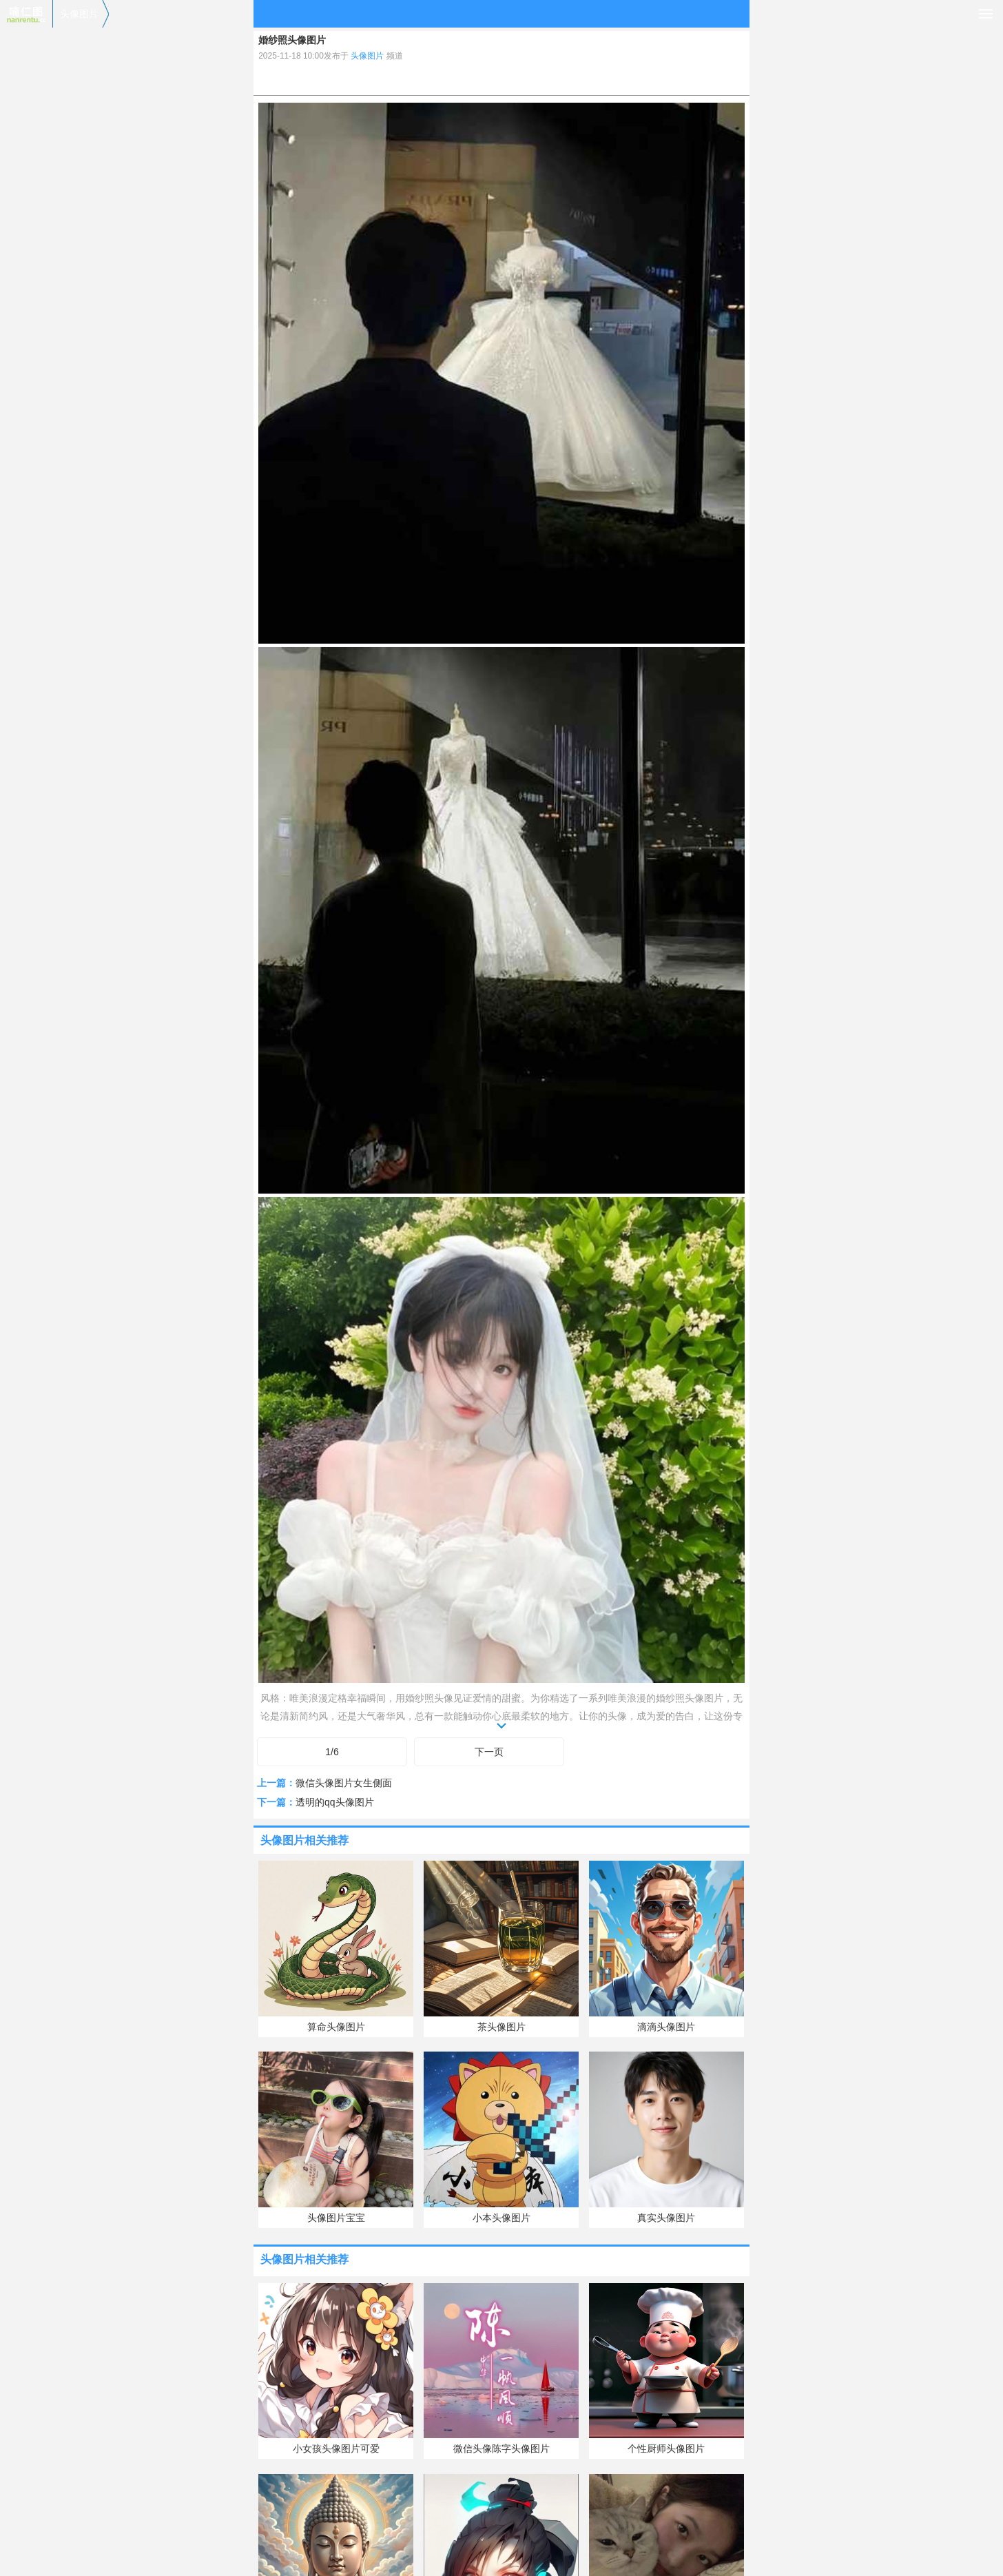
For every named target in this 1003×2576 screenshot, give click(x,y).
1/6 (331, 1751)
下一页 (489, 1751)
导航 (986, 14)
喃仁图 (26, 13)
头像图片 (79, 13)
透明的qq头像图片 (335, 1802)
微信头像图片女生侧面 (344, 1782)
